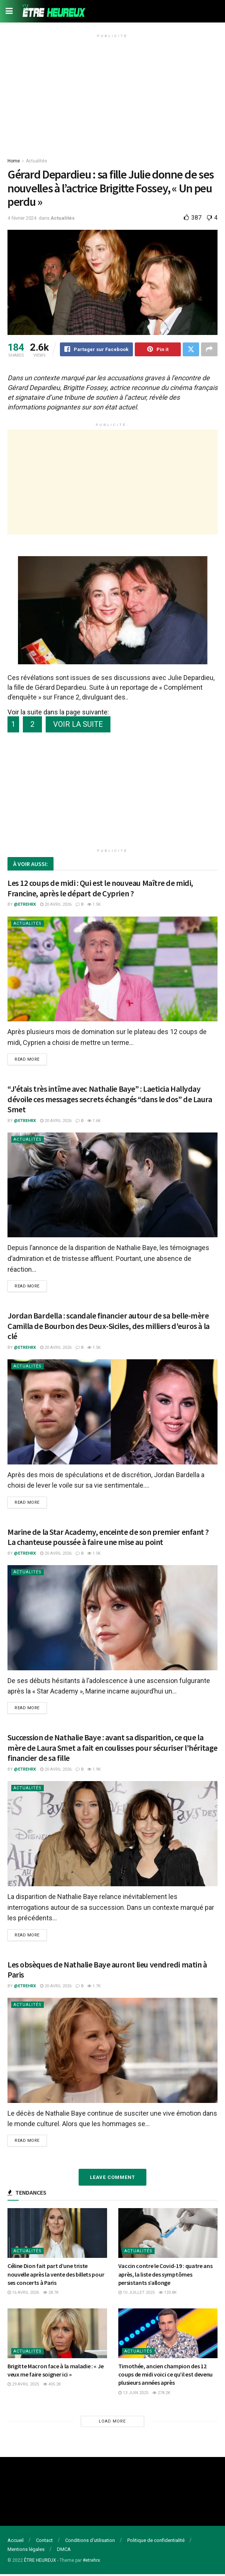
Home (13, 161)
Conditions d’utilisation (90, 2542)
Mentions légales (26, 2551)
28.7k (51, 2294)
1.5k (94, 904)
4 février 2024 (21, 218)
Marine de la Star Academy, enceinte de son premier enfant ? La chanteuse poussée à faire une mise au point (108, 1537)
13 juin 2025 (133, 2394)
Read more (27, 1060)
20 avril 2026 (56, 904)
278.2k (161, 2394)
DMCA (64, 2551)
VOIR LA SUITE (78, 724)
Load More (112, 2423)
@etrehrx (25, 904)
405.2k (52, 2386)
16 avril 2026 (23, 2294)
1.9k (94, 1770)
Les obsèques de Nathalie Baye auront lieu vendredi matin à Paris (107, 1971)
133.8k (168, 2294)
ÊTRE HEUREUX (40, 2562)
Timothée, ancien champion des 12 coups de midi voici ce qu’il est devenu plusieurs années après (165, 2376)
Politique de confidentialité (156, 2542)
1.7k (94, 1987)
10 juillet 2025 (136, 2294)
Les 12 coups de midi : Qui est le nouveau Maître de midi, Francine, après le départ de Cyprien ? (100, 888)
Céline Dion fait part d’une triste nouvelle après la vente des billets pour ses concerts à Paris (55, 2276)
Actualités (36, 161)
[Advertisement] (112, 93)
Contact (44, 2542)
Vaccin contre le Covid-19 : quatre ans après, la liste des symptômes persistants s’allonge (165, 2276)
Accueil (15, 2542)
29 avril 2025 (23, 2386)
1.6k (94, 1121)
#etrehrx (91, 2562)
